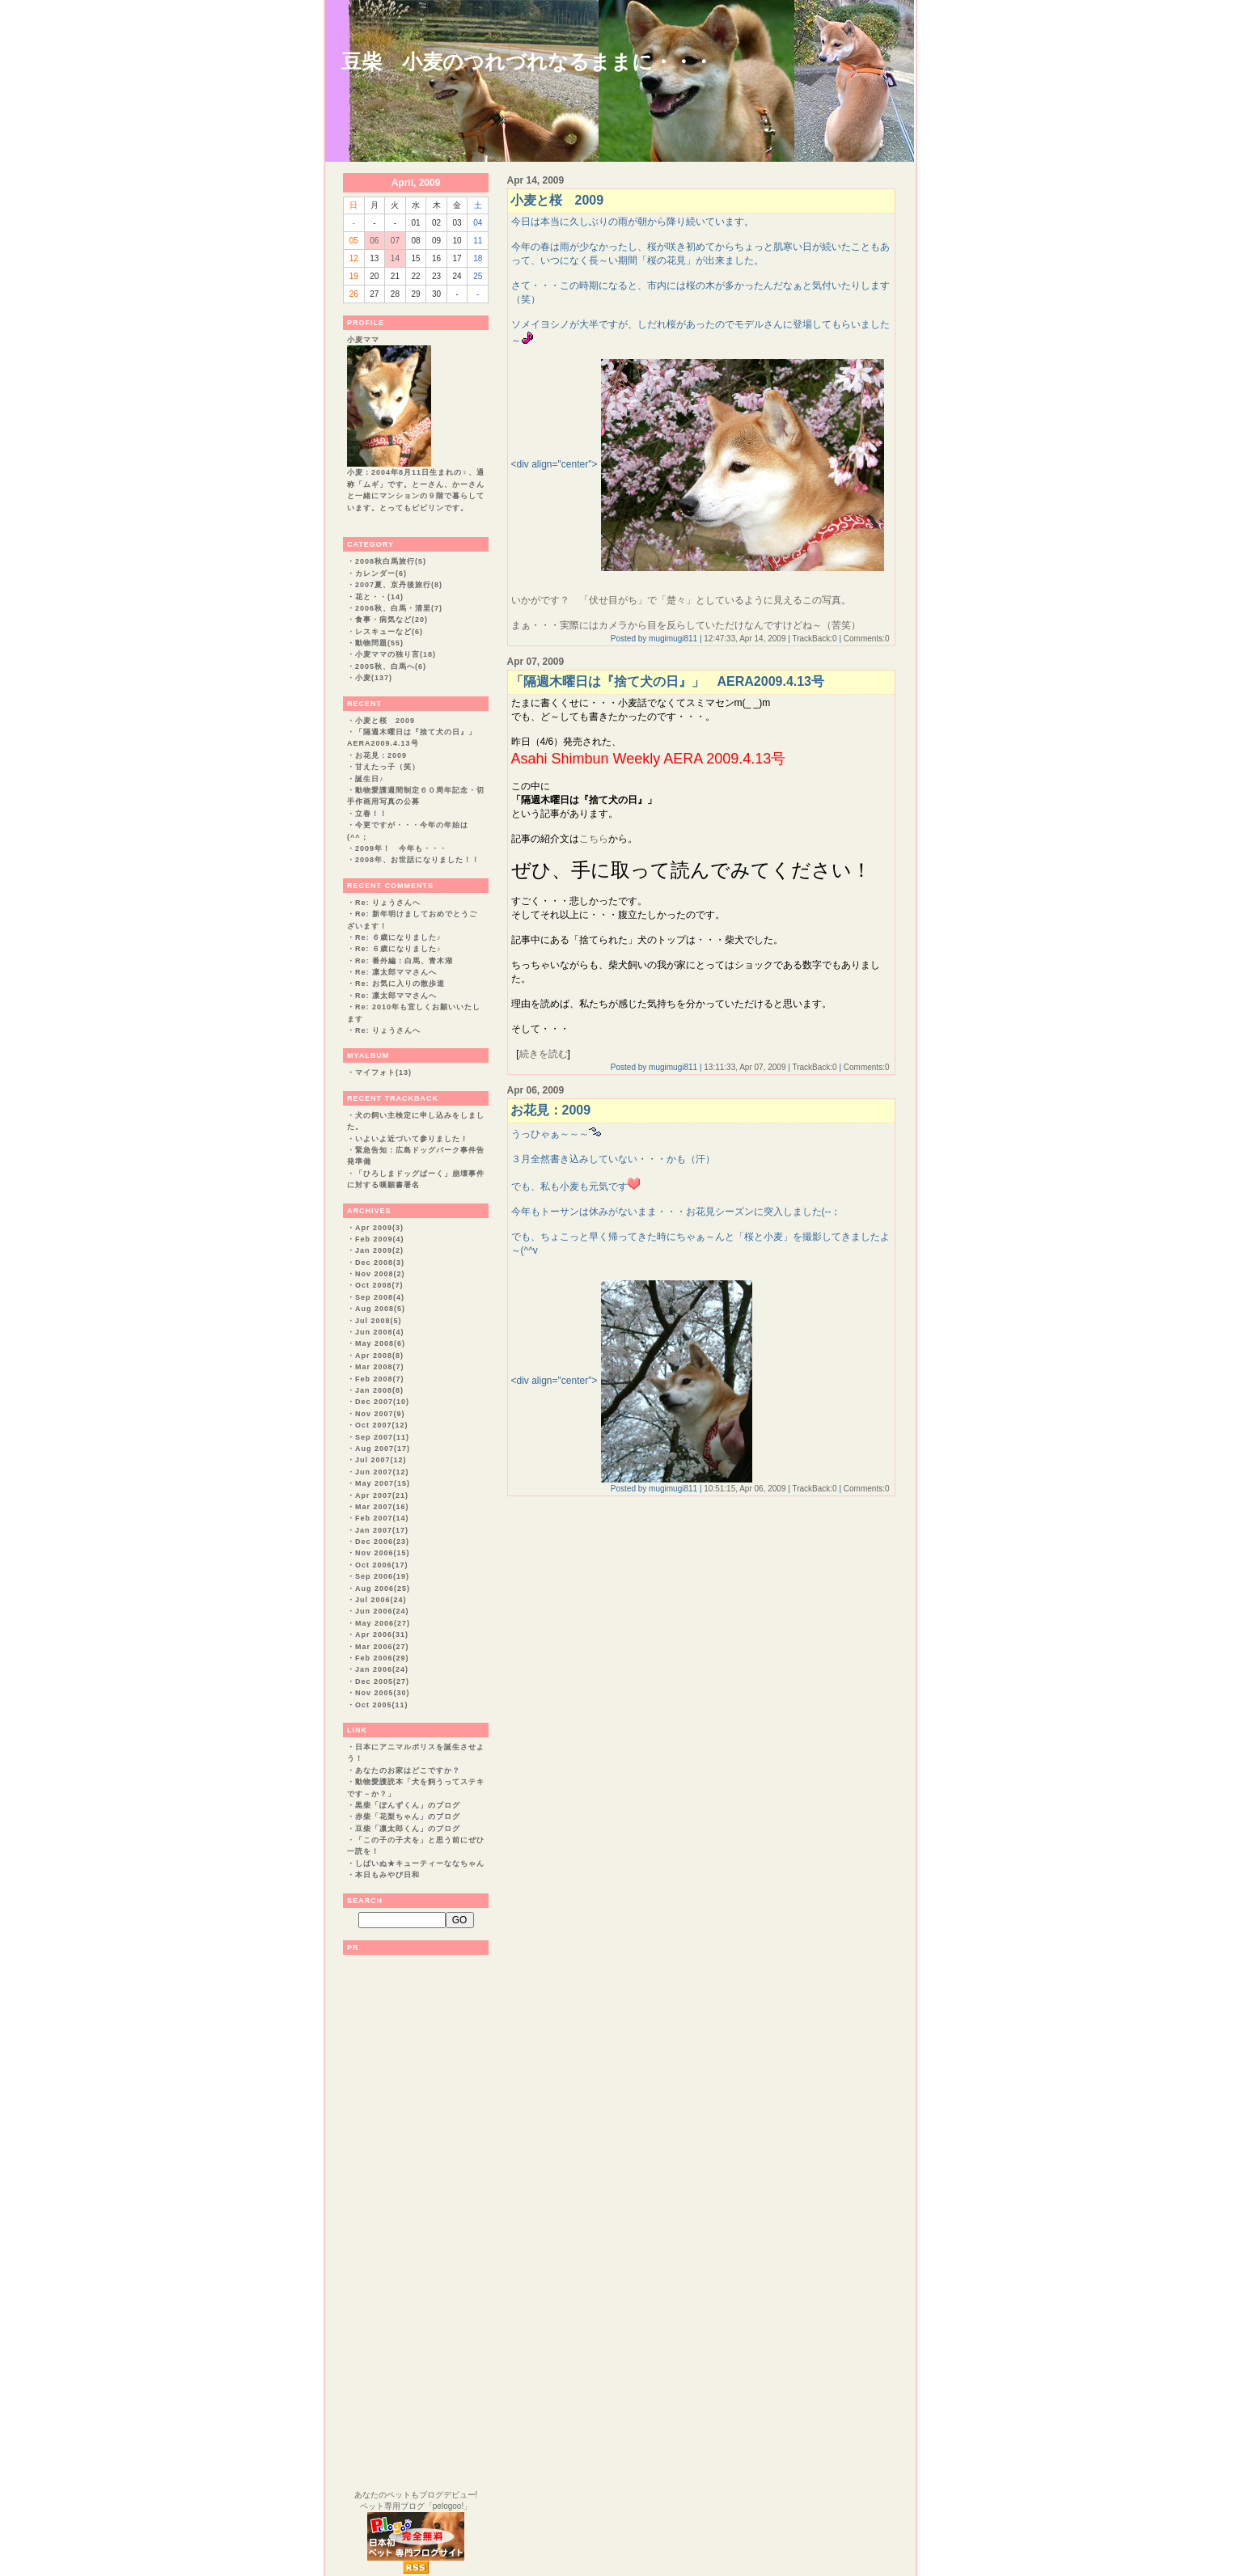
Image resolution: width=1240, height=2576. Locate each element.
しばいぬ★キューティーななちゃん (420, 1863)
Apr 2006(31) (381, 1635)
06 (374, 240)
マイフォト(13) (383, 1072)
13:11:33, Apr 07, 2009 (744, 1067)
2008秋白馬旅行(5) (390, 561)
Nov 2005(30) (382, 1693)
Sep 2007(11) (382, 1437)
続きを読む (543, 1054)
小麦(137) (373, 678)
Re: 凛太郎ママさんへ (396, 972)
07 (395, 240)
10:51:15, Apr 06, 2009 (744, 1488)
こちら (593, 838)
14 (395, 258)
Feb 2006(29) (382, 1658)
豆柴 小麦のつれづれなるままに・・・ (527, 61)
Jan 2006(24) (381, 1669)
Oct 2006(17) (381, 1565)
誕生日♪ (369, 779)
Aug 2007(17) (382, 1449)
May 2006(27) (382, 1623)
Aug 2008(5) (380, 1309)
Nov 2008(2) (380, 1274)
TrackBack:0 (814, 638)
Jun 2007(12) (382, 1472)
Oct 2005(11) (381, 1705)
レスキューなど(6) (389, 632)
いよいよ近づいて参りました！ (411, 1139)
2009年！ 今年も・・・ (401, 848)
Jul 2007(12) (381, 1460)
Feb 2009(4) (379, 1239)
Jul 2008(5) (378, 1321)
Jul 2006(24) (381, 1600)
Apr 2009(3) (379, 1228)
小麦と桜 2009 (385, 721)
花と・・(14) (379, 597)
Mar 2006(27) (382, 1647)
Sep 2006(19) (382, 1576)
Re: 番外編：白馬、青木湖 (404, 961)
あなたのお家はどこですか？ (407, 1770)
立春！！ (371, 814)
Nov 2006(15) (382, 1553)
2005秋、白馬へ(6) (390, 666)
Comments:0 (867, 638)
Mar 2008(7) (379, 1367)
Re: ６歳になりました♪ (398, 937)
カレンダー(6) (381, 573)
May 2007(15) (382, 1483)
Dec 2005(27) (382, 1681)
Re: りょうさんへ (388, 903)
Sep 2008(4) (379, 1297)
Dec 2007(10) (382, 1402)
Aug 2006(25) (382, 1588)
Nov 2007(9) (380, 1414)
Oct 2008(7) (379, 1285)
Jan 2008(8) (379, 1390)
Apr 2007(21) (381, 1495)
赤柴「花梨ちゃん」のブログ (407, 1817)
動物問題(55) (379, 643)
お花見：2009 (381, 755)
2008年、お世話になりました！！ (417, 860)
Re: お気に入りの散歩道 (400, 983)
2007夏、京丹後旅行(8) (398, 585)
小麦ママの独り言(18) (395, 654)
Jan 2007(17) (381, 1530)
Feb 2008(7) (379, 1379)
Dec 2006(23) (382, 1542)
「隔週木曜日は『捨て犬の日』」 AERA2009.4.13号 (667, 681)
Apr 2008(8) (379, 1355)
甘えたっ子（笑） (387, 767)
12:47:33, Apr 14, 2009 (744, 638)
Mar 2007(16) (382, 1507)
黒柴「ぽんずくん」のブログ (407, 1805)
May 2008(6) (380, 1343)
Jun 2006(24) (382, 1611)
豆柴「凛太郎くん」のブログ (407, 1829)
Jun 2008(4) (379, 1332)
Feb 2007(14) (382, 1518)
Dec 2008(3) (379, 1262)
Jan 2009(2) (379, 1250)
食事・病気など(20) (391, 619)
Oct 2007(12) (381, 1425)
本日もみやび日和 (387, 1875)
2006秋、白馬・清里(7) (398, 608)
